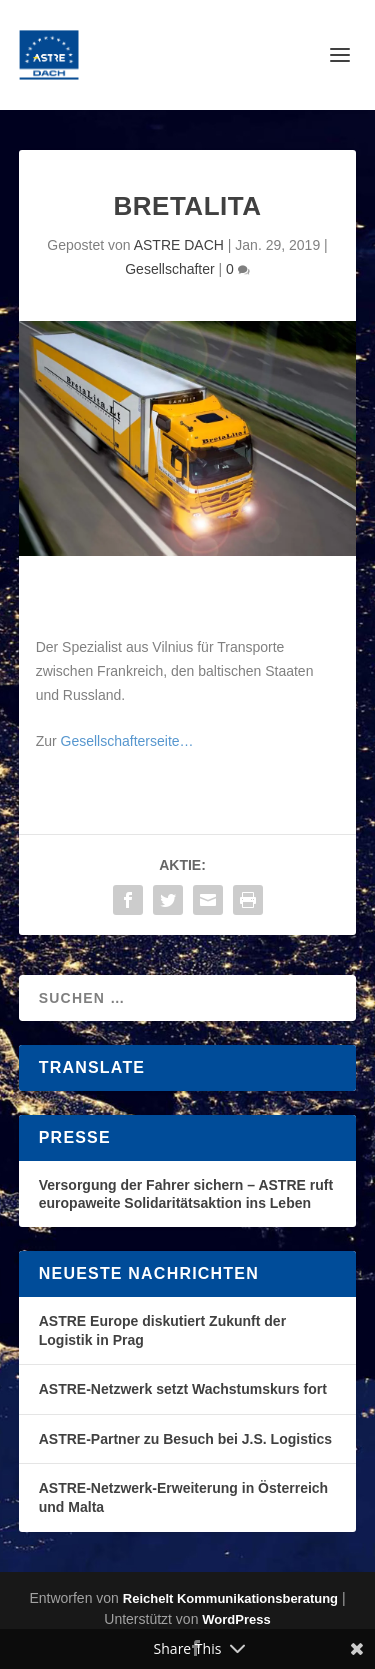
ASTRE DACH (179, 245)
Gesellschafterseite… (127, 741)
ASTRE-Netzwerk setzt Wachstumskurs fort (183, 1389)
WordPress (236, 1619)
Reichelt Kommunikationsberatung (230, 1598)
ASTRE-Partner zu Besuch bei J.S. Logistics (185, 1439)
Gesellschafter (169, 269)
